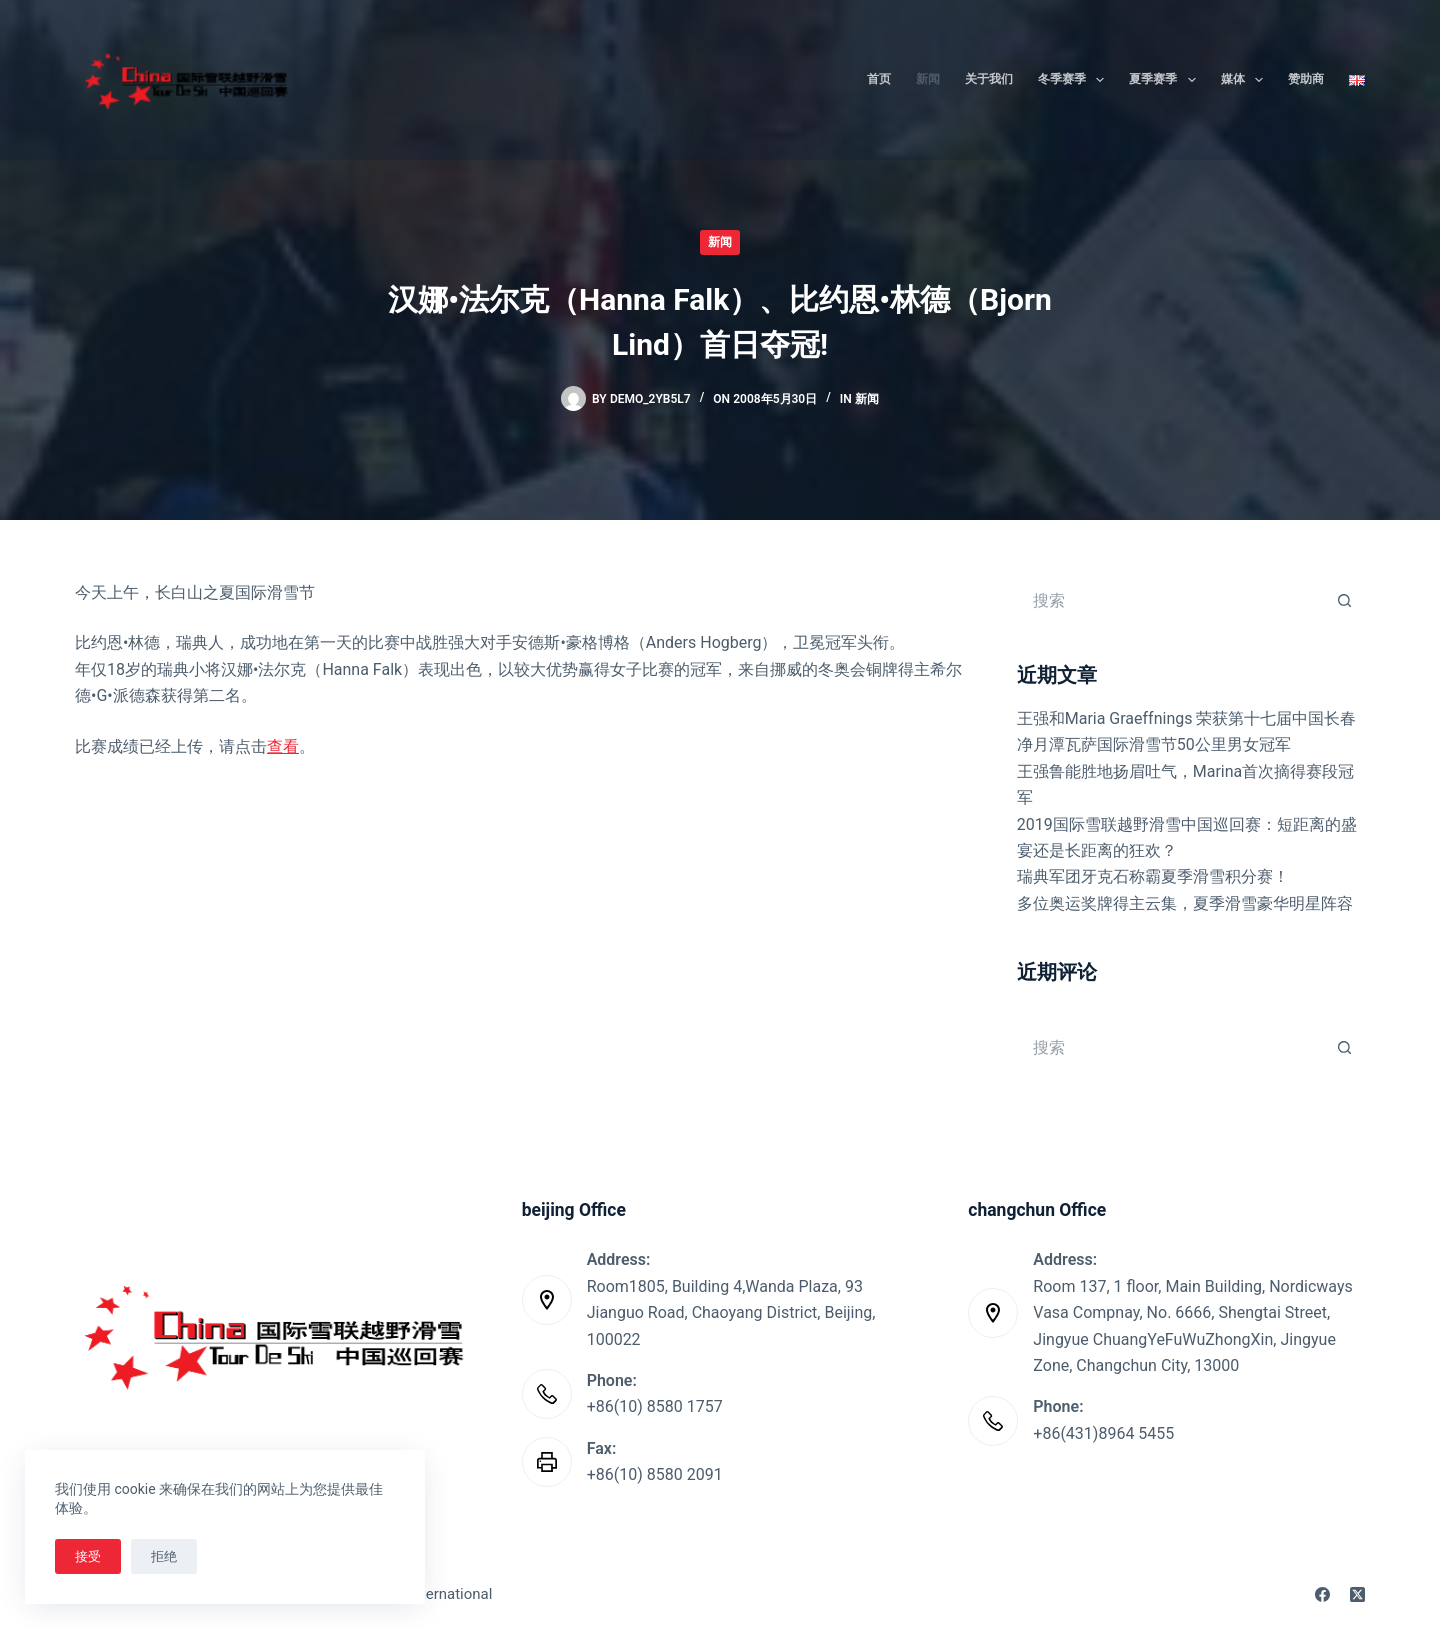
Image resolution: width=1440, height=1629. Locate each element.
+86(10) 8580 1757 (655, 1406)
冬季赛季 (1075, 80)
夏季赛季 (1166, 80)
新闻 (928, 79)
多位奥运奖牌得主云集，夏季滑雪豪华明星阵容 (1185, 903)
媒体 (1246, 80)
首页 (879, 79)
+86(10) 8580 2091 (655, 1474)
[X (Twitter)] (1357, 1594)
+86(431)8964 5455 (1103, 1433)
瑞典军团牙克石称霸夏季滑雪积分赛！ (1153, 876)
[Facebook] (1322, 1594)
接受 (88, 1556)
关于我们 (989, 79)
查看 (283, 746)
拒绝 (164, 1556)
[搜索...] (1171, 600)
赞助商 (1306, 79)
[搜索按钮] (1345, 600)
